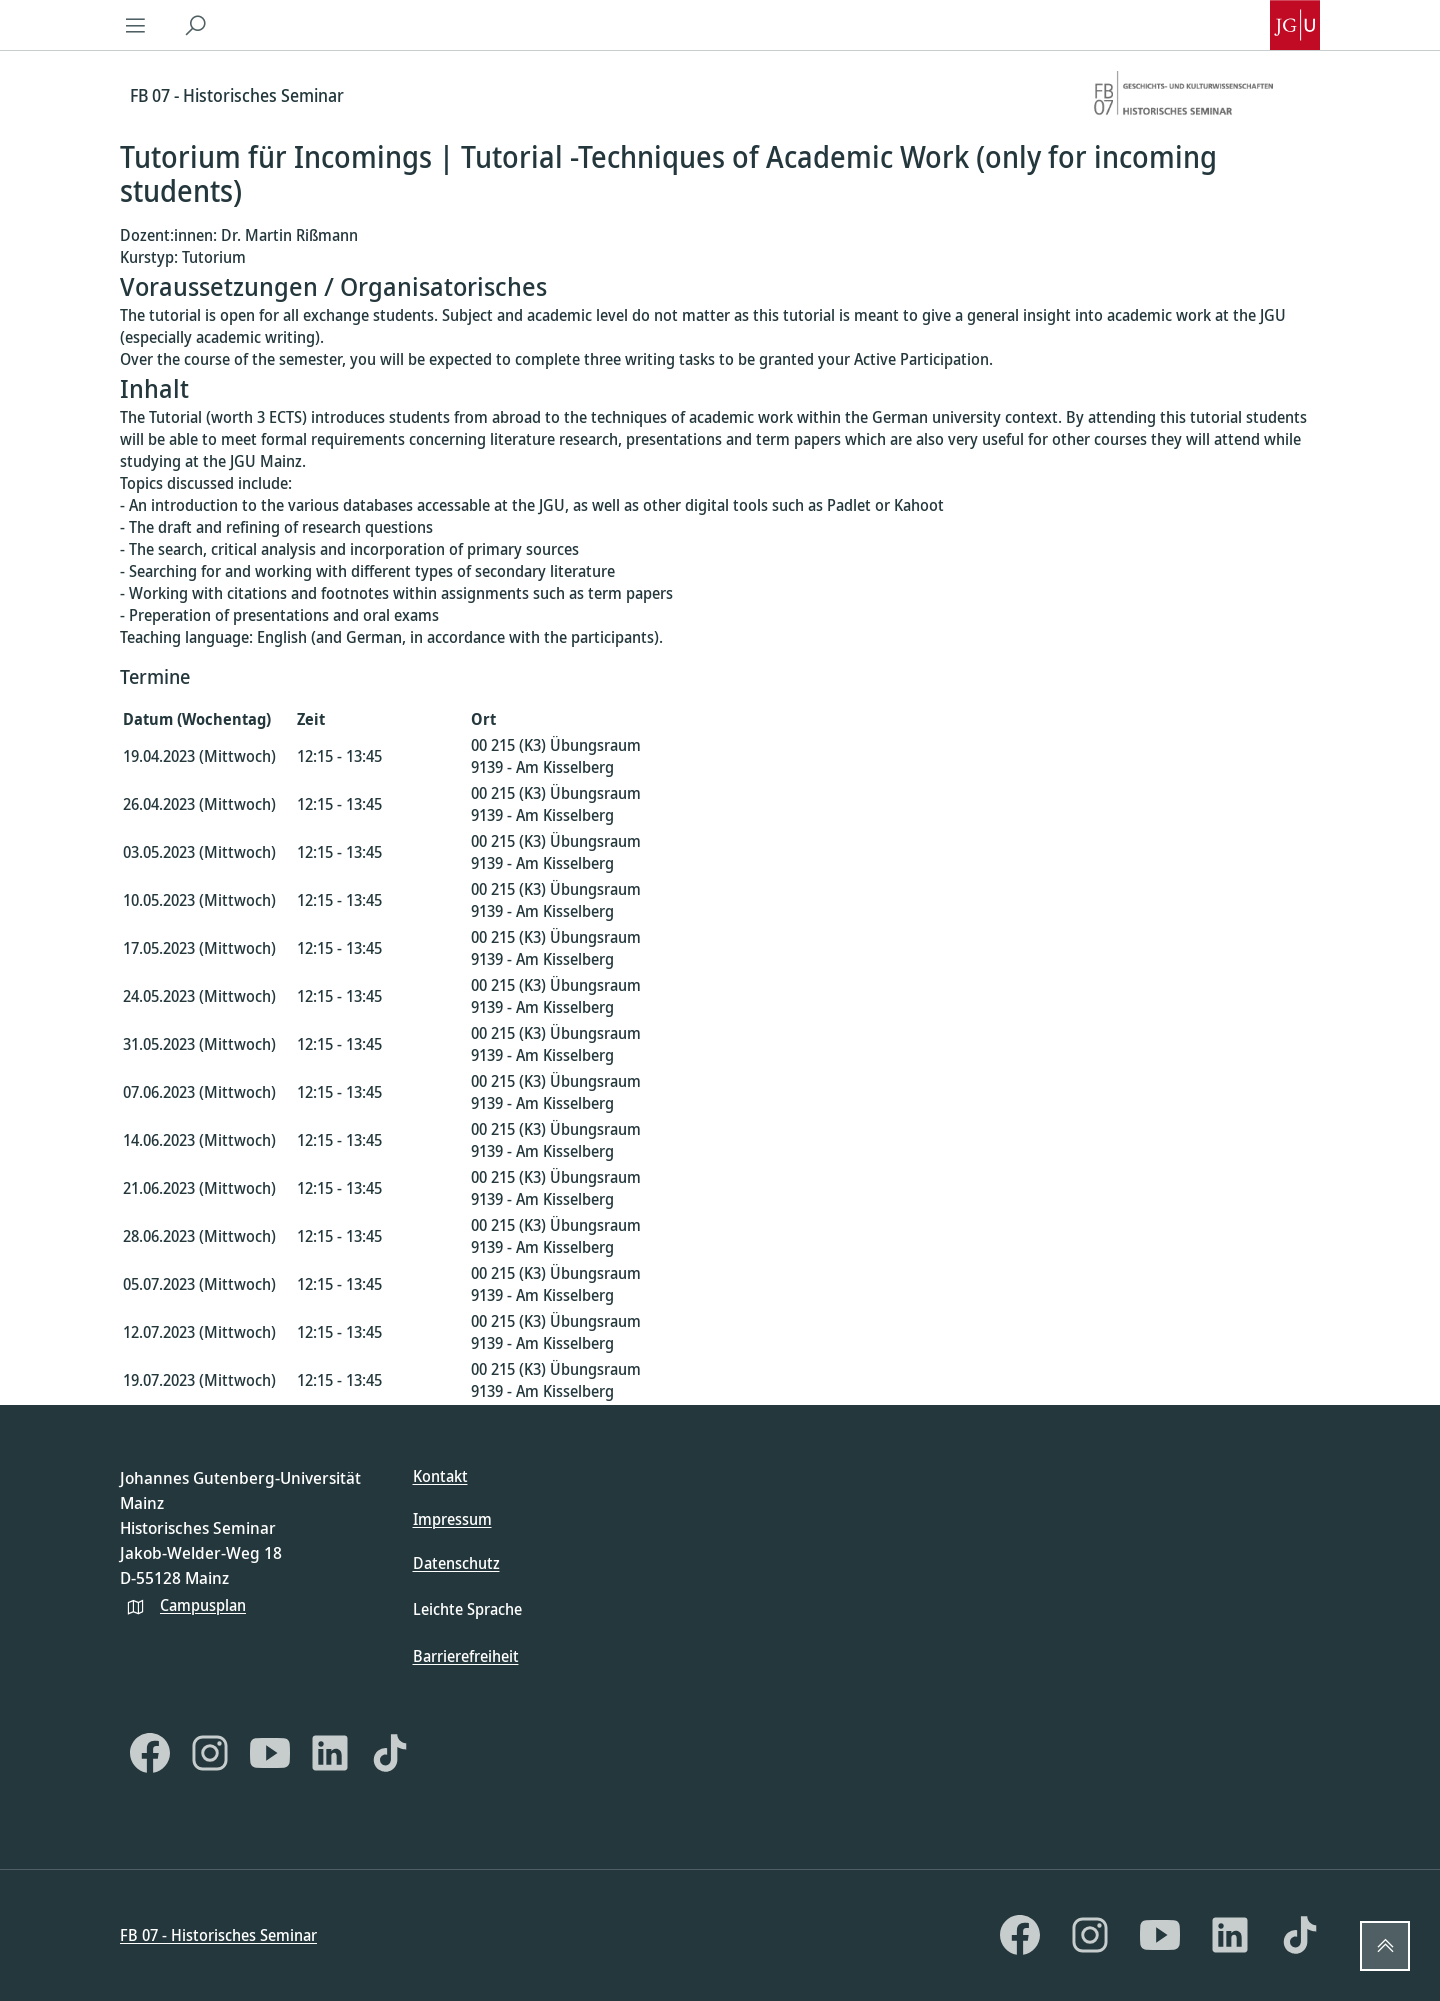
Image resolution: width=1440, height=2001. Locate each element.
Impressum (452, 1519)
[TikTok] (390, 1753)
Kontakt (440, 1476)
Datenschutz (456, 1563)
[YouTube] (270, 1753)
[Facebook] (150, 1753)
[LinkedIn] (330, 1753)
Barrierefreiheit (466, 1656)
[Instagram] (210, 1753)
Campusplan (203, 1605)
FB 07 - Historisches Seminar (218, 1935)
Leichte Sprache (467, 1609)
